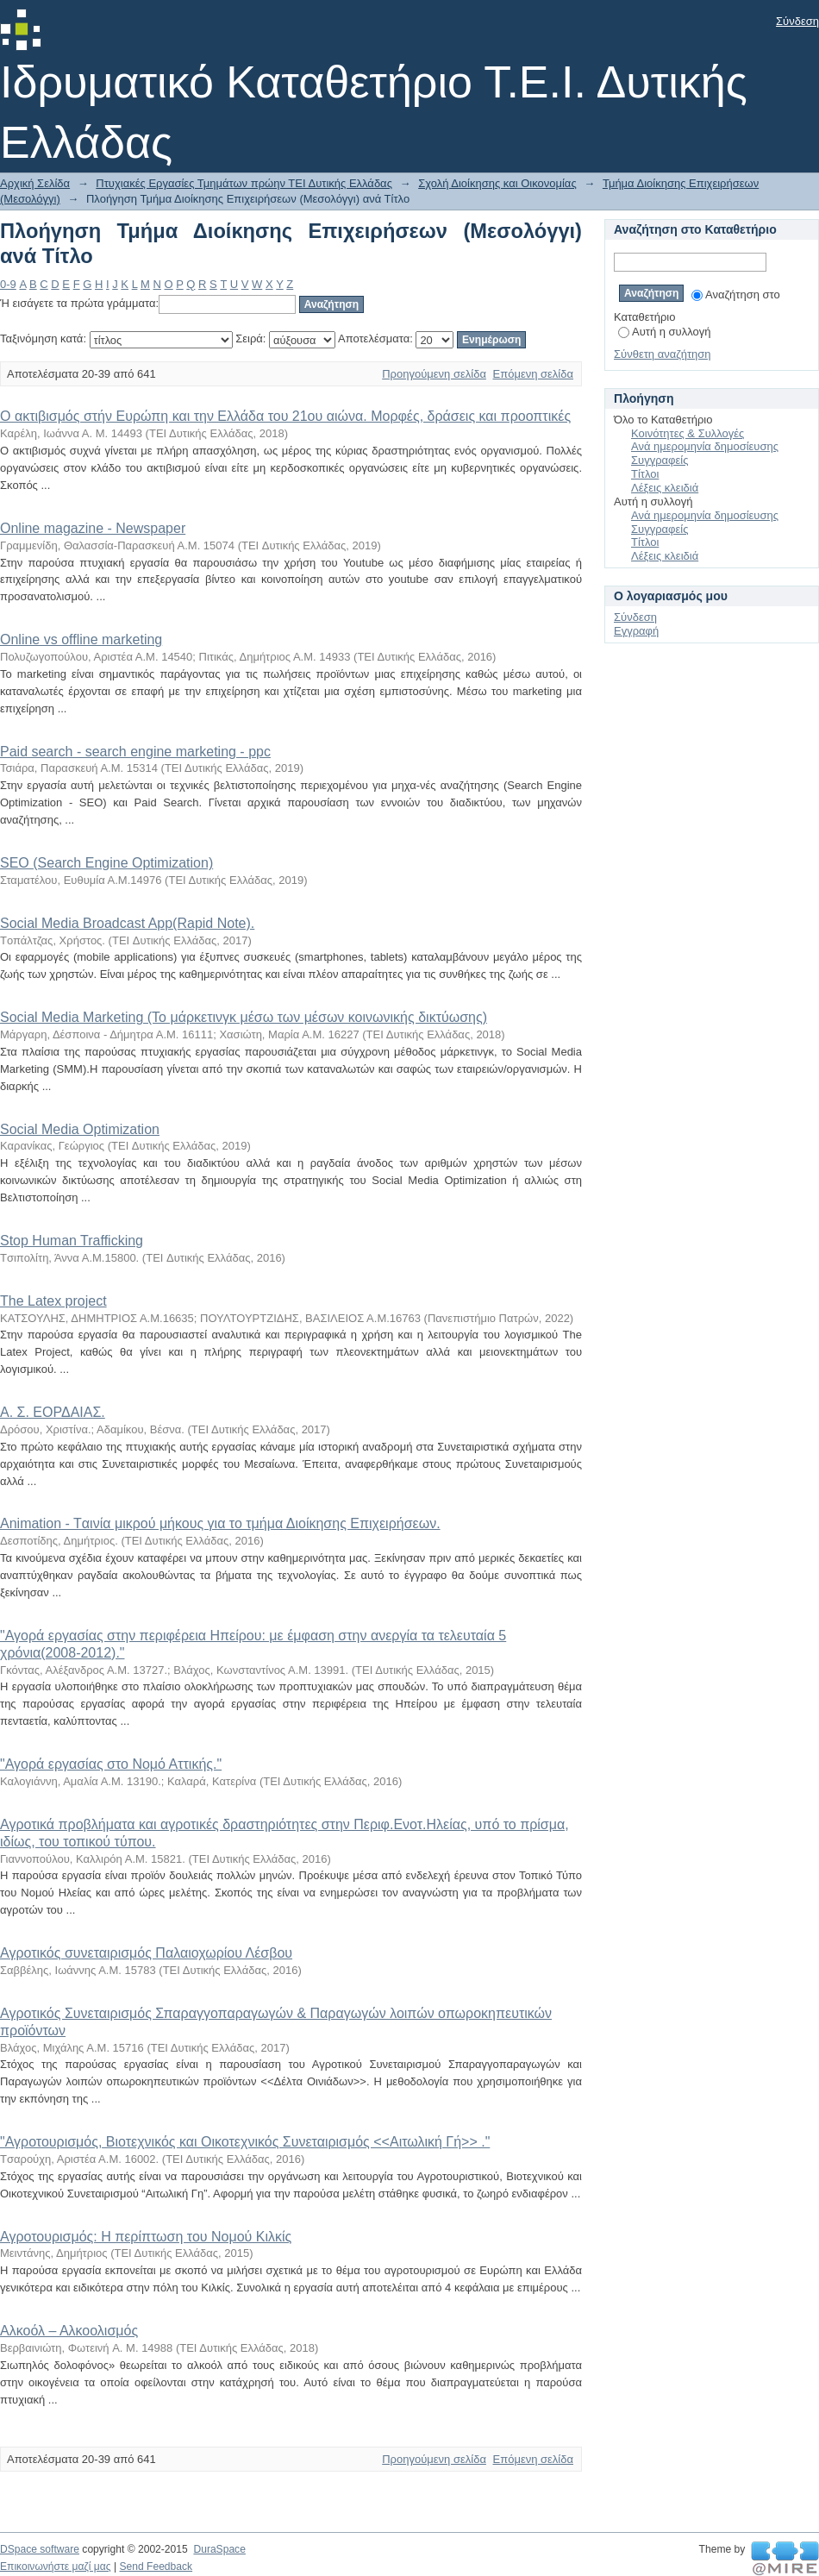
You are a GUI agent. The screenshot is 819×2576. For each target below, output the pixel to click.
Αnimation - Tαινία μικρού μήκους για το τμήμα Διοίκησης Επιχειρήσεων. (220, 1523)
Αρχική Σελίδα (35, 183)
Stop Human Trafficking (71, 1240)
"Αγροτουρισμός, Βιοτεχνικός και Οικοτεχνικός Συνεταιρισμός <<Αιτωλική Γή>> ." (245, 2141)
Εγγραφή (636, 630)
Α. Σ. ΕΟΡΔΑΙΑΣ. (52, 1412)
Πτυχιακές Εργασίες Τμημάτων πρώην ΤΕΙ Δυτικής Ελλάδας (244, 183)
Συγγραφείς (659, 460)
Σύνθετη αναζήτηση (662, 354)
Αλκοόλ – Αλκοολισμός (69, 2330)
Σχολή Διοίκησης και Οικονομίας (497, 183)
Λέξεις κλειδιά (664, 487)
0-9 (8, 284)
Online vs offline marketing (81, 639)
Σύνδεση (797, 21)
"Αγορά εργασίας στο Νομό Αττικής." (111, 1764)
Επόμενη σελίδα (533, 373)
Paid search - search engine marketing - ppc (135, 751)
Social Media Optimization (79, 1129)
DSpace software (39, 2549)
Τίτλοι (645, 473)
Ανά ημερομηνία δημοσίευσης (704, 446)
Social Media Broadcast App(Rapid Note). (127, 923)
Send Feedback (155, 2566)
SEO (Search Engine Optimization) (106, 863)
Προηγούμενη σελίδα (434, 373)
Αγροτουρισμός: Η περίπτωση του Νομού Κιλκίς (145, 2236)
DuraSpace (219, 2549)
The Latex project (53, 1301)
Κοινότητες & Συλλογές (687, 433)
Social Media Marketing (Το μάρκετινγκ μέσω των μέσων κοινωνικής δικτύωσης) (243, 1017)
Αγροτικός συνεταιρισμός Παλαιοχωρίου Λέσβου (146, 1953)
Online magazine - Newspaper (92, 528)
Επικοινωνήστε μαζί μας (55, 2566)
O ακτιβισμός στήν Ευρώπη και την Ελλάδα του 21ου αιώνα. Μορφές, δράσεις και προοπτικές (285, 416)
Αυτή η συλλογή (664, 331)
